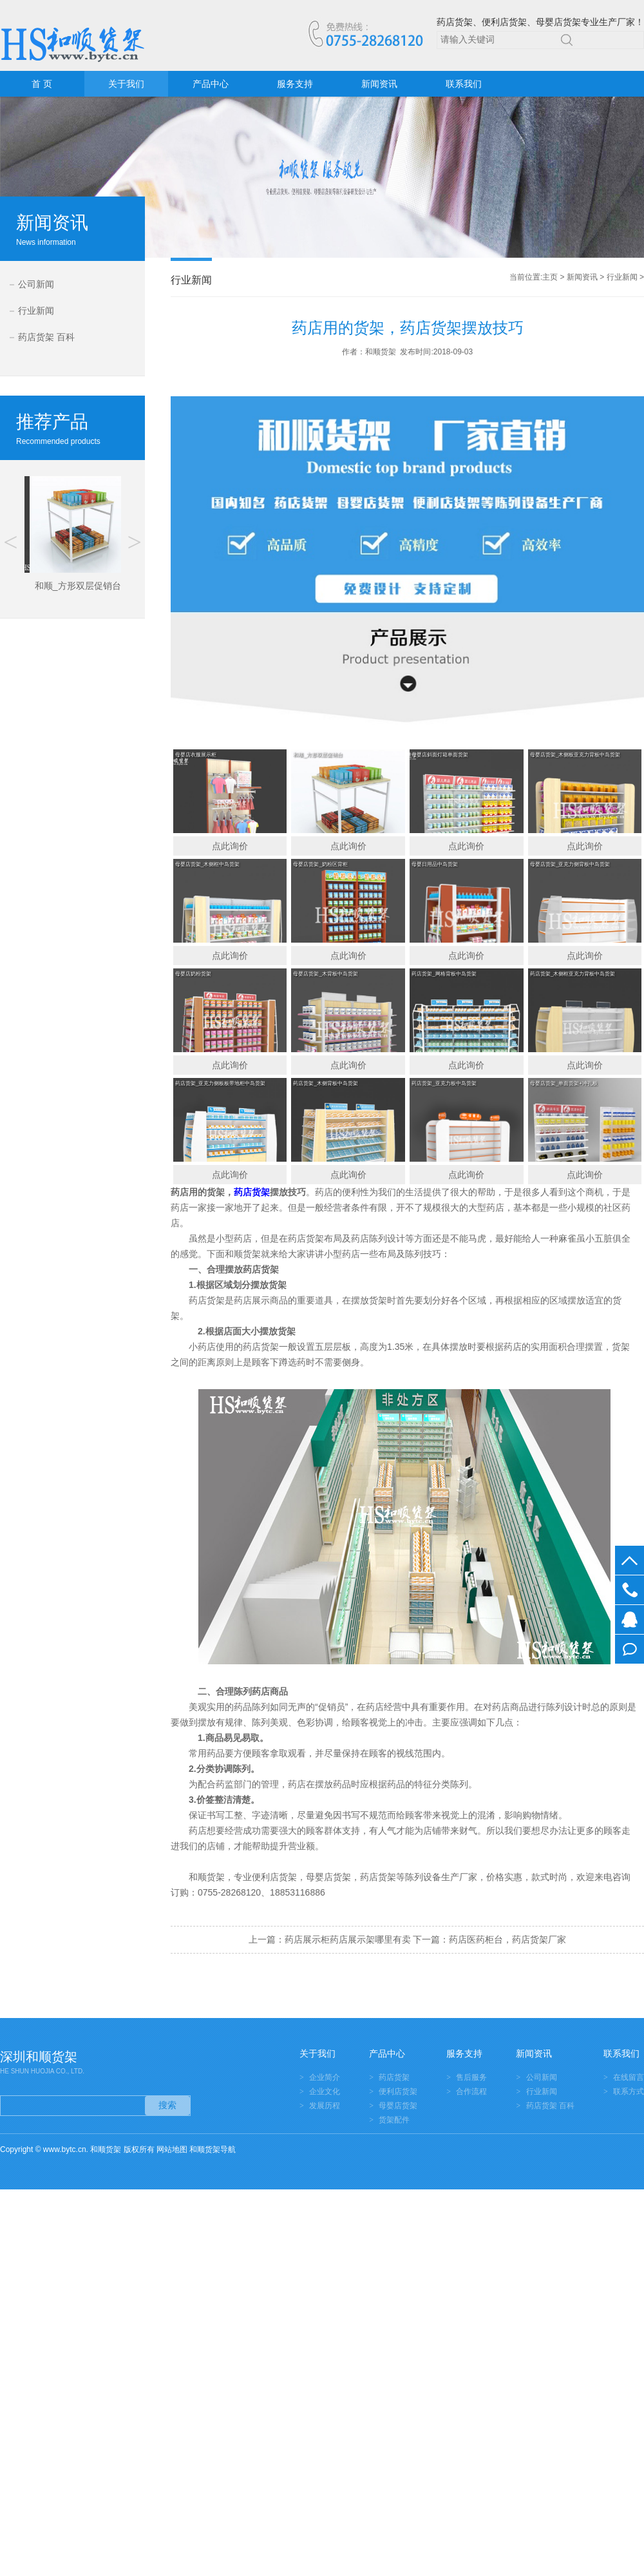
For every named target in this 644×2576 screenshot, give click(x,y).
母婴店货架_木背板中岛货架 (325, 974)
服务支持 (295, 84)
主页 (550, 277)
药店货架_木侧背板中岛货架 (325, 1083)
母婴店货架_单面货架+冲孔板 (564, 1083)
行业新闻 (36, 310)
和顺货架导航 (212, 2149)
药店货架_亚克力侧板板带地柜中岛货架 (220, 1083)
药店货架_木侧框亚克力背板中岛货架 (572, 974)
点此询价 (230, 846)
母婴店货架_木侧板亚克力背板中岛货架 (575, 755)
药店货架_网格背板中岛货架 (444, 974)
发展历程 (324, 2105)
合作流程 (471, 2091)
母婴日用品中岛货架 (435, 864)
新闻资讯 (379, 84)
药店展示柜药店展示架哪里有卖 (348, 1939)
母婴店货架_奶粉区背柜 (320, 864)
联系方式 (628, 2091)
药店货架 (378, 1877)
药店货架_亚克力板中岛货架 (444, 1083)
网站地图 (171, 2149)
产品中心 (211, 84)
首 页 (42, 84)
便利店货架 (398, 2091)
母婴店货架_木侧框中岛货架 (207, 864)
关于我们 (126, 84)
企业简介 (324, 2077)
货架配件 (394, 2119)
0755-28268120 (629, 1589)
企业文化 (324, 2091)
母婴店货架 (398, 2105)
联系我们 (464, 84)
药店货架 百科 (46, 337)
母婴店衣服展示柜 (195, 755)
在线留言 (629, 1649)
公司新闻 (36, 284)
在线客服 (629, 1619)
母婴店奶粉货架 (193, 974)
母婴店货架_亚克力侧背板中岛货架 (570, 864)
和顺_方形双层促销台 (317, 755)
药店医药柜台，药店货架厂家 (507, 1939)
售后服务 (471, 2077)
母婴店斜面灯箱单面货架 (440, 755)
